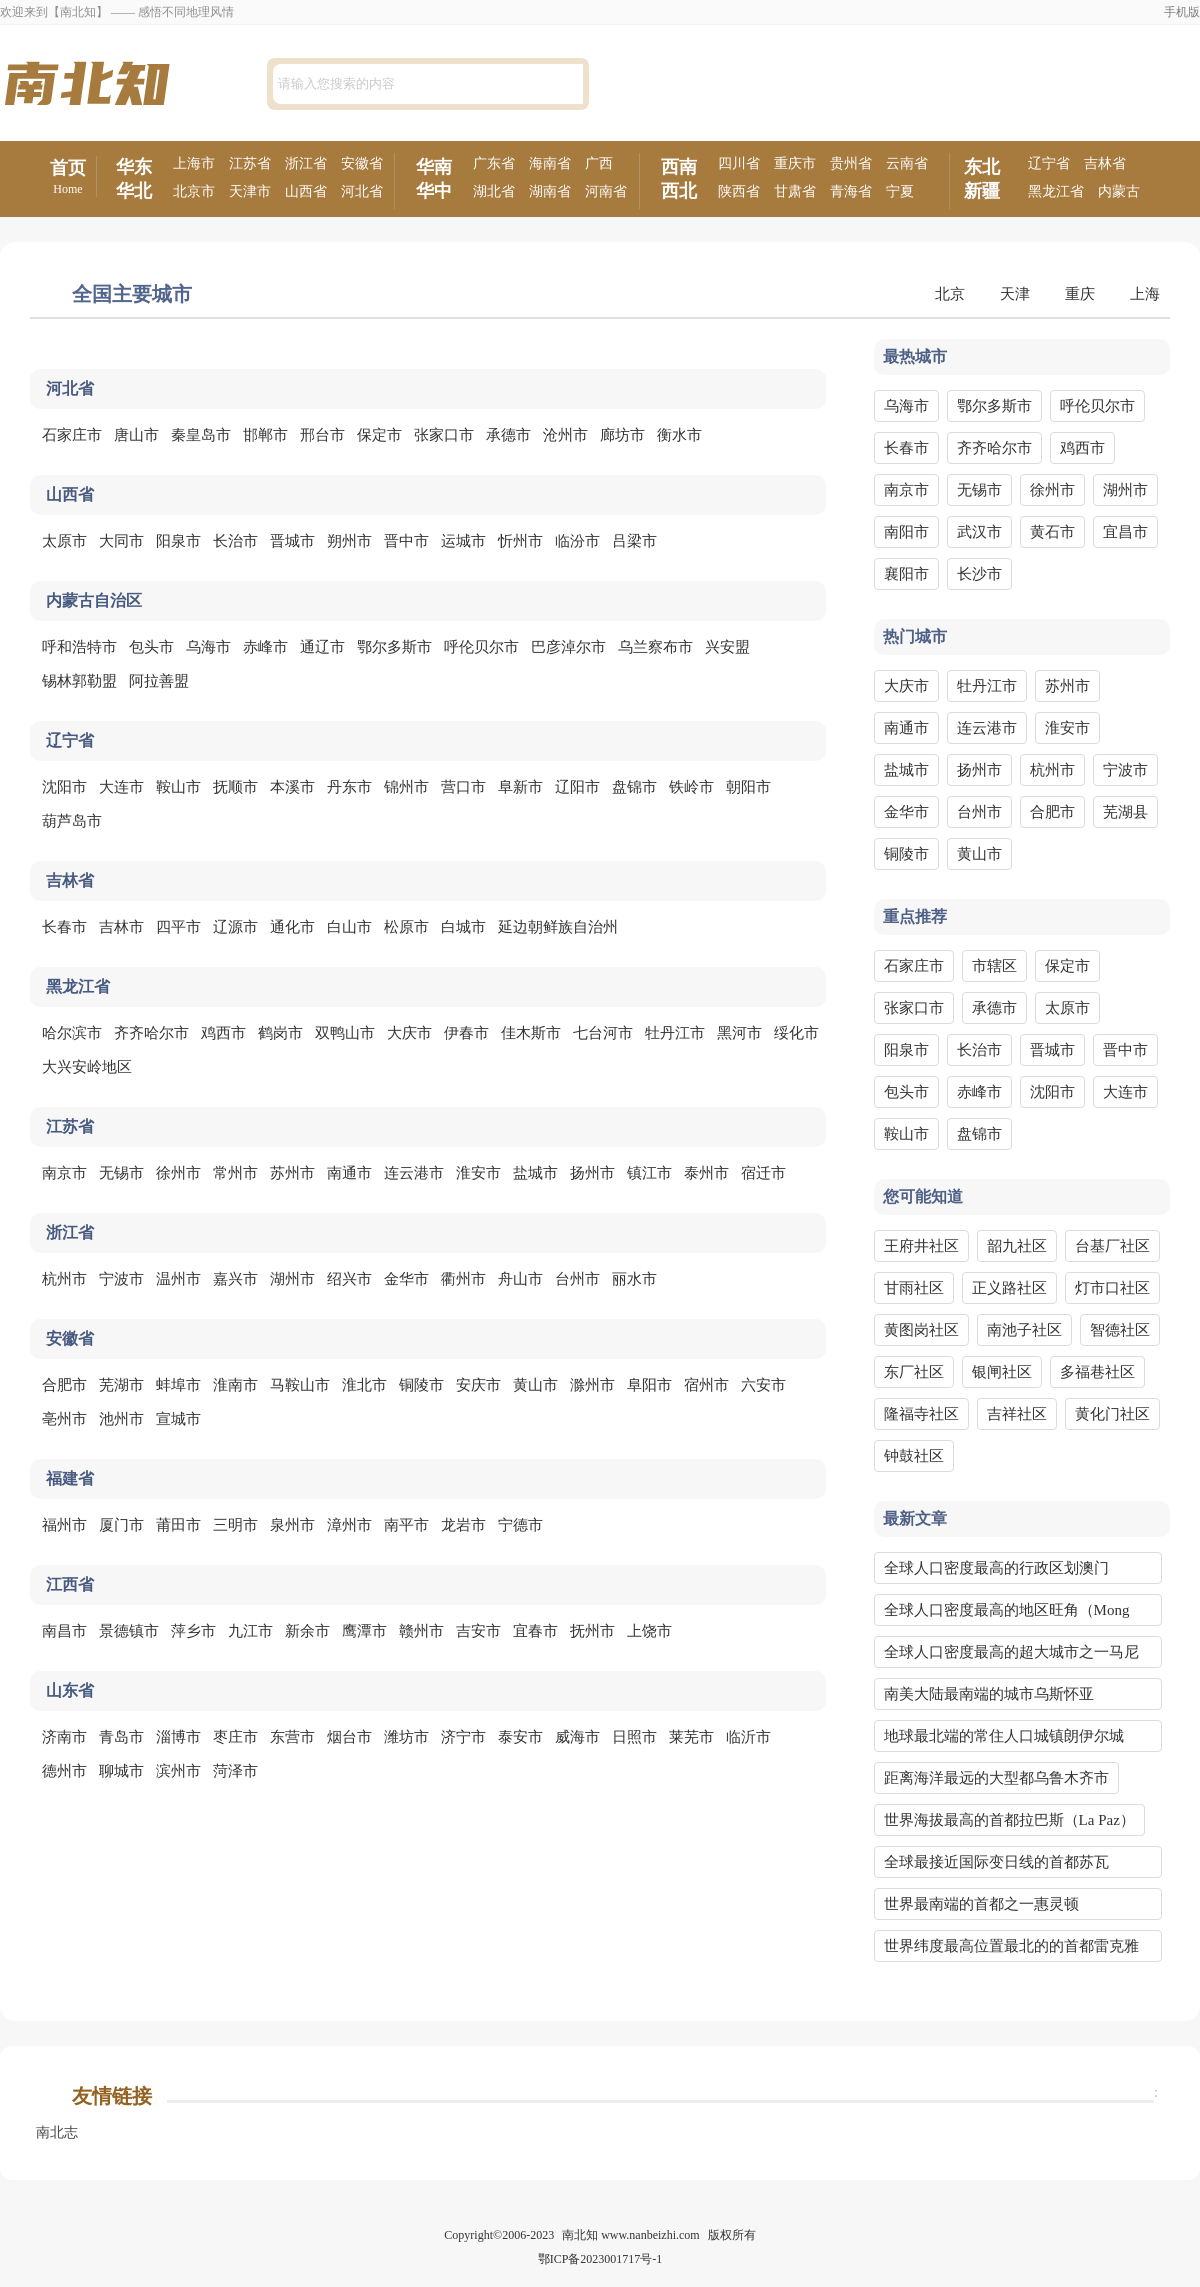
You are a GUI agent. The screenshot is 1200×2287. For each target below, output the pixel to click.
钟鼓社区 (914, 1456)
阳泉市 (178, 541)
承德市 (508, 435)
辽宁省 (1049, 163)
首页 (68, 177)
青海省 (851, 191)
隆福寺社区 (921, 1414)
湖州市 (292, 1279)
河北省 (362, 191)
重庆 (1080, 294)
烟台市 (349, 1737)
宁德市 (520, 1525)
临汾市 (577, 541)
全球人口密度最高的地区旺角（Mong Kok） (1007, 1614)
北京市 (194, 191)
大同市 (121, 541)
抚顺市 (235, 787)
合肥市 (64, 1385)
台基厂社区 (1112, 1246)
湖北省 (494, 191)
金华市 (406, 1279)
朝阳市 (748, 787)
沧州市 (565, 435)
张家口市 (444, 435)
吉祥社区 (1017, 1414)
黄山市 (535, 1385)
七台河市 (603, 1033)
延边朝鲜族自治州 (558, 927)
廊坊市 (622, 435)
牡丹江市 (675, 1033)
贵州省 (851, 163)
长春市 (64, 927)
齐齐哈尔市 (151, 1033)
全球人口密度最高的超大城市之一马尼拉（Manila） (1011, 1656)
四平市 (178, 927)
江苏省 (250, 163)
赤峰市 (265, 647)
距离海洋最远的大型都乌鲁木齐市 (996, 1778)
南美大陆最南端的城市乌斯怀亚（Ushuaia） (989, 1698)
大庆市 (409, 1033)
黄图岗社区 (921, 1330)
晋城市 (292, 541)
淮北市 (364, 1385)
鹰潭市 (364, 1631)
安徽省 (362, 163)
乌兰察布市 (655, 647)
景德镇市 (129, 1631)
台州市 (577, 1279)
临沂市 (748, 1737)
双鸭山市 (345, 1033)
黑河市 (739, 1033)
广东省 (494, 163)
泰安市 (520, 1737)
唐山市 (136, 435)
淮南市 (235, 1385)
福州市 (64, 1525)
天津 (1015, 294)
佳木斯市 (531, 1033)
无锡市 (121, 1173)
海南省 (550, 163)
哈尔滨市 (72, 1033)
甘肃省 (795, 191)
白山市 (349, 927)
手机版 (1182, 12)
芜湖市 (121, 1385)
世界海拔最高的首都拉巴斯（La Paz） (1009, 1820)
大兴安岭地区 (87, 1067)
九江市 (250, 1631)
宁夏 (900, 191)
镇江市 (649, 1173)
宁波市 (121, 1279)
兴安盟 (727, 647)
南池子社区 (1024, 1330)
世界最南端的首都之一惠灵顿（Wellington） (981, 1908)
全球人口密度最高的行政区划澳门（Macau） (996, 1572)
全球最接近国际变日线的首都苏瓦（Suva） (996, 1866)
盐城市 (535, 1173)
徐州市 (178, 1173)
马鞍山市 (300, 1385)
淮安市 (478, 1173)
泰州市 (706, 1173)
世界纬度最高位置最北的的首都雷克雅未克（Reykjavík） (1011, 1950)
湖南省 (550, 191)
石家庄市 (72, 435)
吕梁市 (634, 541)
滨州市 (178, 1771)
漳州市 (349, 1525)
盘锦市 (634, 787)
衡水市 (679, 435)
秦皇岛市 (201, 435)
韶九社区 (1017, 1246)
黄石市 (1052, 532)
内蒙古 (1119, 191)
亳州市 (64, 1419)
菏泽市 (235, 1771)
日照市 (634, 1737)
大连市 (121, 787)
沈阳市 (64, 787)
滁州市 (592, 1385)
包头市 (151, 647)
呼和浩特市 (79, 647)
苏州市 (292, 1173)
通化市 (292, 927)
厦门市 (121, 1525)
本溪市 (292, 787)
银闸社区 (1002, 1372)
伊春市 (466, 1033)
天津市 (250, 191)
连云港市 (414, 1173)
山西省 (306, 191)
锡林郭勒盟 (79, 681)
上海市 (194, 163)
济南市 (64, 1737)
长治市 (235, 541)
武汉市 (979, 532)
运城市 (463, 541)
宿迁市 (763, 1173)
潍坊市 (406, 1737)
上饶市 (649, 1631)
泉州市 (292, 1525)
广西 (599, 163)
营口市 (463, 787)
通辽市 (322, 647)
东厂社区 (914, 1372)
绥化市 (796, 1033)
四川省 (739, 163)
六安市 (763, 1385)
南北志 (57, 2132)
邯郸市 (265, 435)
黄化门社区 (1112, 1414)
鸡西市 (223, 1033)
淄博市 (178, 1737)
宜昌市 (1125, 532)
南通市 (349, 1173)
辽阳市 (577, 787)
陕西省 (739, 191)
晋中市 (406, 541)
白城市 (463, 927)
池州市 (121, 1419)
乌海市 (208, 647)
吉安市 (478, 1631)
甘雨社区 (914, 1288)
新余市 (307, 1631)
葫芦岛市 (72, 821)
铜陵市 (421, 1385)
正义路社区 (1009, 1288)
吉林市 (121, 927)
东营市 (292, 1737)
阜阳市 (649, 1385)
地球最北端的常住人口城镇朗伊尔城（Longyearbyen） (1004, 1740)
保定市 (379, 435)
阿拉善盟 (159, 681)
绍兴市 (349, 1279)
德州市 (64, 1771)
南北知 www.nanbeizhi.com (631, 2235)
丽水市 (634, 1279)
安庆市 (478, 1385)
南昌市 (64, 1631)
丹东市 (349, 787)
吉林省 (1105, 163)
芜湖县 (1125, 812)
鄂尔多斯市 (394, 647)
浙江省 (306, 163)
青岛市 (121, 1737)
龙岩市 (463, 1525)
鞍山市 (178, 787)
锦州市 (406, 787)
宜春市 (535, 1631)
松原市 (406, 927)
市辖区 (994, 966)
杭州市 (64, 1279)
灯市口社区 (1112, 1288)
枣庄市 (235, 1737)
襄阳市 (906, 574)
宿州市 (706, 1385)
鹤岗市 (280, 1033)
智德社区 (1120, 1330)
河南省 (606, 191)
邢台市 (322, 435)
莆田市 (178, 1525)
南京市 (64, 1173)
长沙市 (979, 574)
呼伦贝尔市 (481, 647)
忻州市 (520, 541)
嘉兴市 (235, 1279)
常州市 (235, 1173)
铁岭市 (691, 787)
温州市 (178, 1279)
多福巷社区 (1097, 1372)
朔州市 (349, 541)
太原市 (64, 541)
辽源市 (235, 927)
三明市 (235, 1525)
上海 (1145, 294)
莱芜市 (691, 1737)
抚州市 (592, 1631)
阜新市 (520, 787)
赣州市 (421, 1631)
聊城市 (121, 1771)
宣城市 (178, 1419)
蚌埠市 (178, 1385)
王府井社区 (921, 1246)
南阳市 (906, 532)
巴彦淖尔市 (568, 647)
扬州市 (592, 1173)
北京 (950, 294)
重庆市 (795, 163)
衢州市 (463, 1279)
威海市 (577, 1737)
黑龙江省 (1056, 191)
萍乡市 (193, 1631)
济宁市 (463, 1737)
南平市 (406, 1525)
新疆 (982, 191)
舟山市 (520, 1279)
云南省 (907, 163)
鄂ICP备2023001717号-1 (600, 2259)
